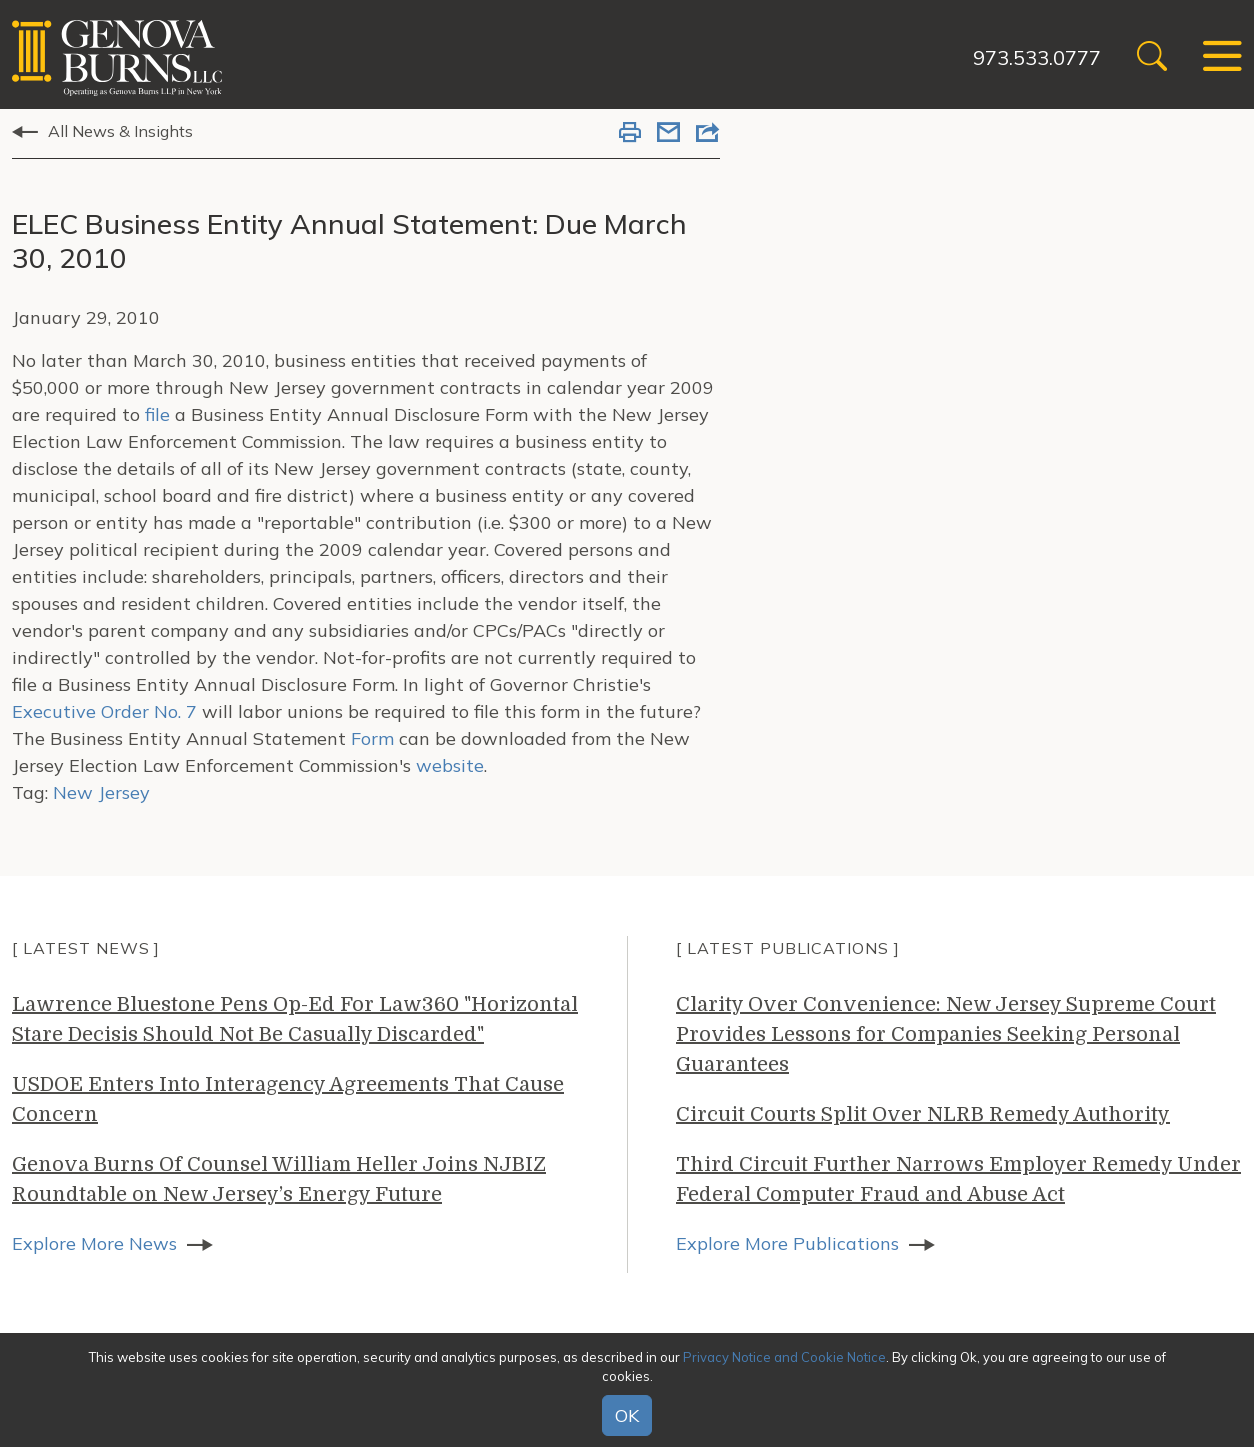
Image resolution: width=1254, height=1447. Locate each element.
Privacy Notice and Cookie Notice (784, 1357)
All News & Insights (120, 131)
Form (372, 738)
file (157, 414)
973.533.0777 (1037, 57)
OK (627, 1415)
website (450, 765)
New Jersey (101, 792)
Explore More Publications (787, 1243)
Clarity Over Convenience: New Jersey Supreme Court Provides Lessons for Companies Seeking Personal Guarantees (946, 1034)
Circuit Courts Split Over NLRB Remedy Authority (923, 1114)
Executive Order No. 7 (104, 711)
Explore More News (94, 1243)
